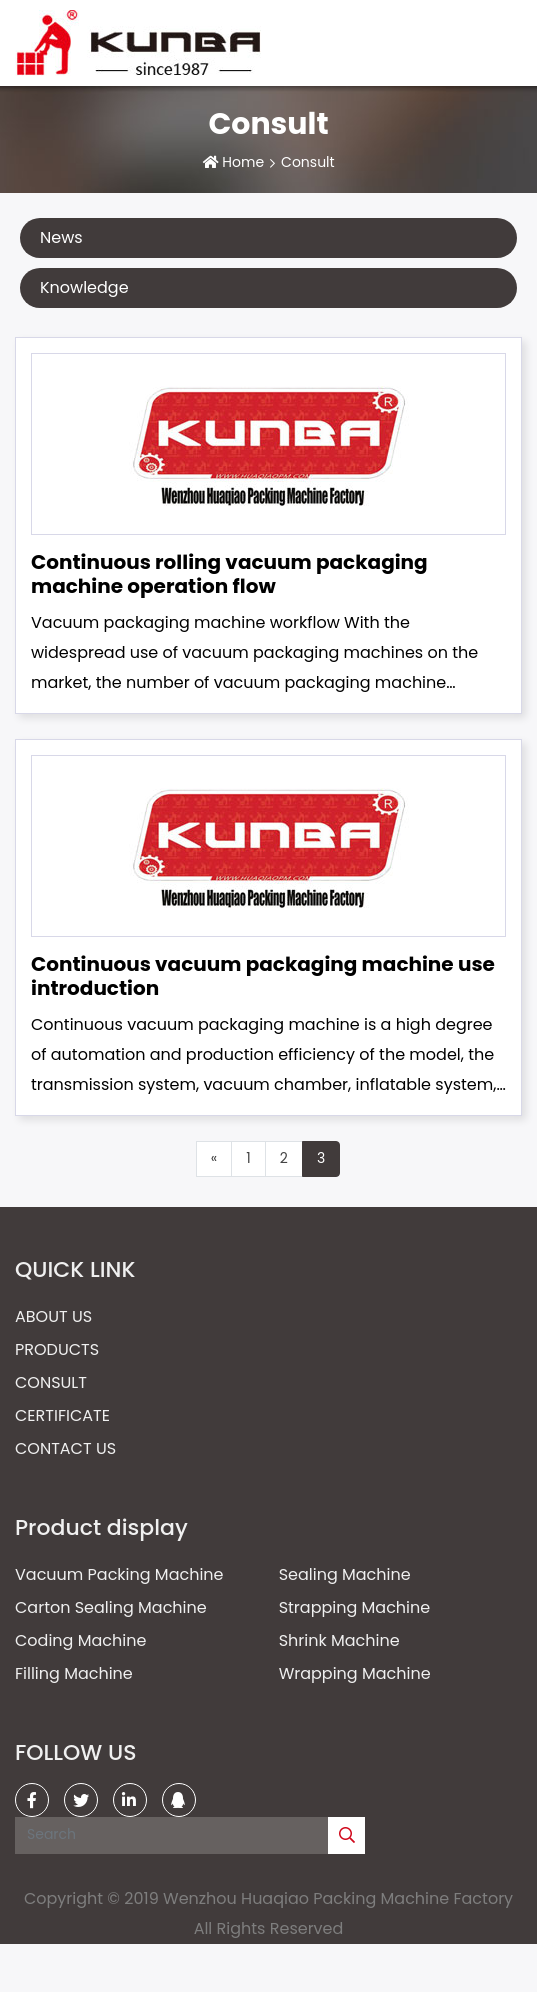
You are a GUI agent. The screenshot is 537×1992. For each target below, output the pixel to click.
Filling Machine (74, 1673)
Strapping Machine (355, 1607)
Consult (51, 1382)
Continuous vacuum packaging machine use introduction (263, 976)
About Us (53, 1316)
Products (57, 1349)
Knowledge (84, 287)
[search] (346, 1835)
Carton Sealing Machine (111, 1607)
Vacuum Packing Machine (119, 1574)
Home (243, 162)
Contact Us (65, 1448)
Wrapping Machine (355, 1673)
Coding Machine (80, 1640)
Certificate (62, 1415)
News (61, 237)
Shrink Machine (339, 1640)
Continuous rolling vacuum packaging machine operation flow (229, 574)
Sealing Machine (345, 1574)
